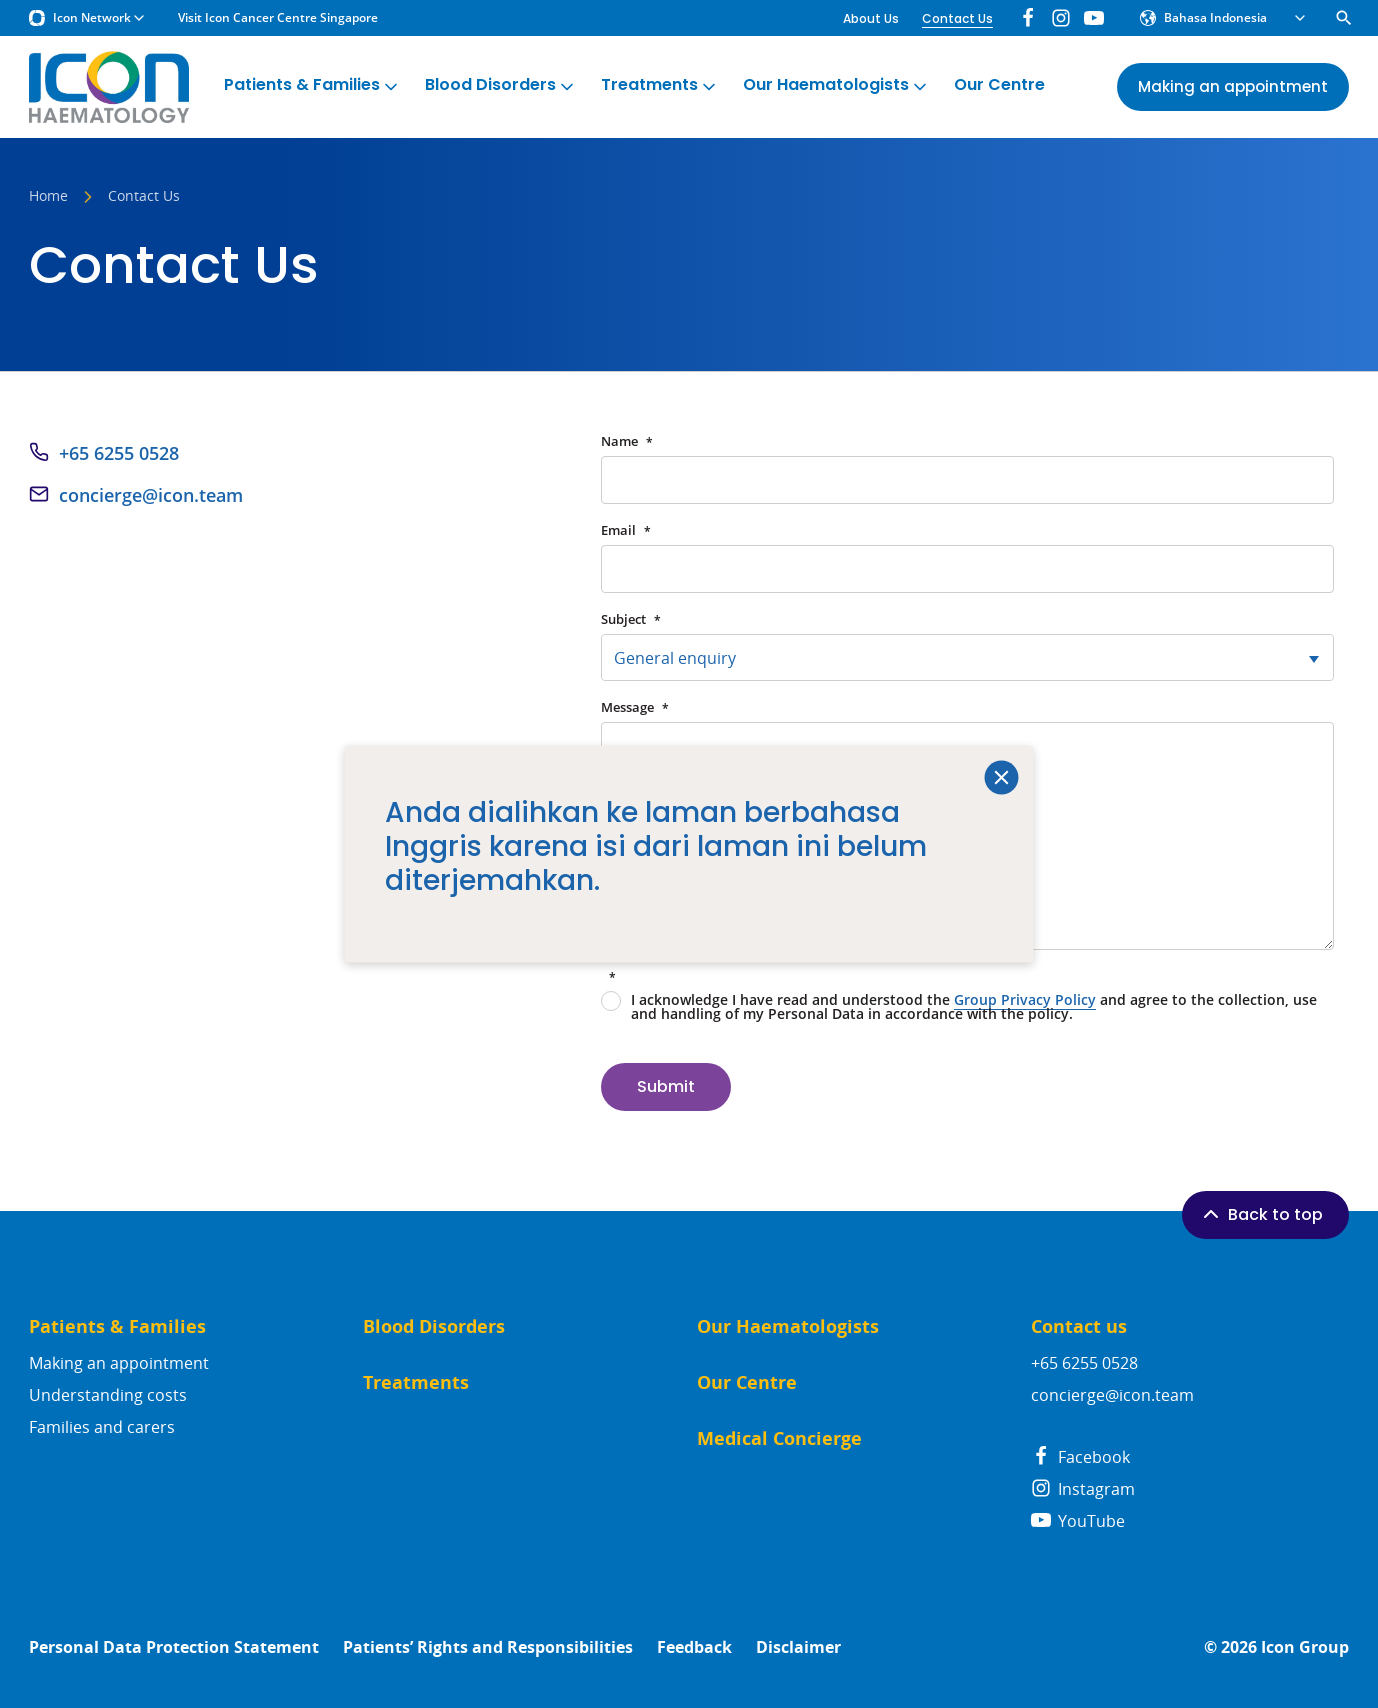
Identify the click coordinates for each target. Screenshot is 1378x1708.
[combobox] (967, 657)
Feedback (694, 1647)
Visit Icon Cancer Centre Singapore (278, 18)
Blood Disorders (501, 85)
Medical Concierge (779, 1438)
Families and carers (102, 1427)
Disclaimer (798, 1647)
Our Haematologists (836, 85)
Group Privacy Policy (1025, 999)
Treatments (660, 85)
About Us (871, 18)
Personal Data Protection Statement (174, 1647)
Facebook (1080, 1457)
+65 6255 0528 (119, 453)
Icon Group (1305, 1647)
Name (627, 441)
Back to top (1261, 1214)
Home (48, 197)
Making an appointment (119, 1363)
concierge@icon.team (151, 495)
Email (626, 530)
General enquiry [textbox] (675, 658)
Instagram (1083, 1489)
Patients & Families (312, 85)
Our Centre (999, 85)
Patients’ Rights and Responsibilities (488, 1647)
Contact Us (957, 18)
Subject (631, 619)
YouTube (1078, 1521)
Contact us (1079, 1326)
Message (635, 707)
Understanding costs (108, 1395)
